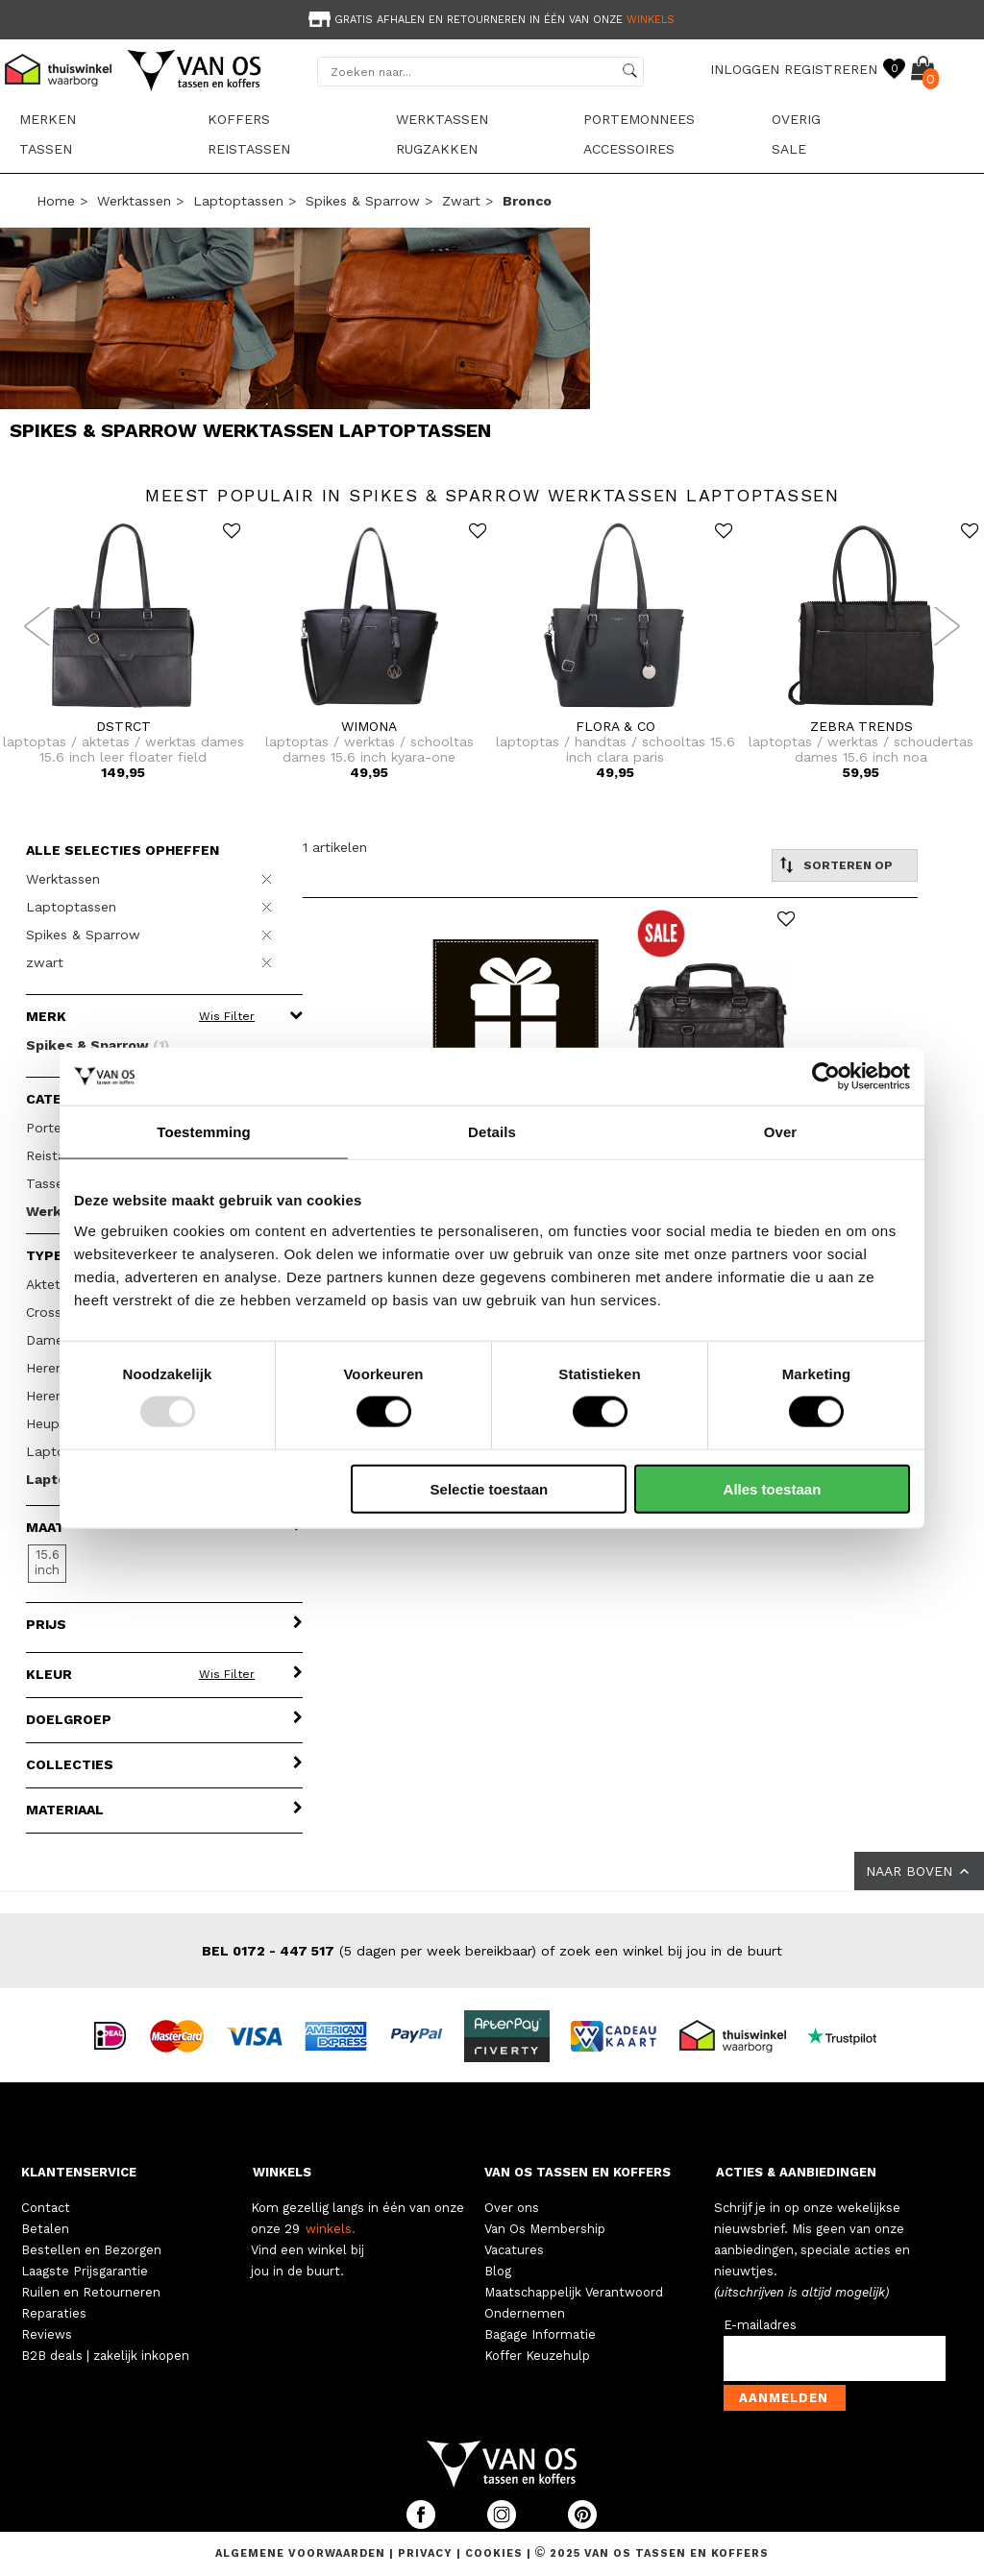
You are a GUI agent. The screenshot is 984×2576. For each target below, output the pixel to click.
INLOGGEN (744, 69)
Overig (796, 119)
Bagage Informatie (540, 2334)
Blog (497, 2271)
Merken (47, 119)
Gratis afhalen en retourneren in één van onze (490, 19)
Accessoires (629, 149)
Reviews (46, 2334)
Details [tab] (492, 1132)
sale (789, 149)
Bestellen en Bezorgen (91, 2250)
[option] (492, 18)
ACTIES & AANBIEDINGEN (796, 2172)
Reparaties (53, 2313)
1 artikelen (335, 847)
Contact (45, 2207)
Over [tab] (781, 1132)
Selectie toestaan (489, 1488)
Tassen (45, 149)
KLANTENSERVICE (78, 2172)
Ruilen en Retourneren (90, 2292)
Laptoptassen (238, 200)
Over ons (511, 2207)
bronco (527, 200)
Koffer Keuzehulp (537, 2355)
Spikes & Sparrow (363, 200)
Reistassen (249, 149)
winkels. (331, 2229)
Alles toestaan (773, 1488)
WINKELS (282, 2172)
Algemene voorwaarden (302, 2553)
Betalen (45, 2229)
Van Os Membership (544, 2229)
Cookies (494, 2553)
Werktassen (442, 119)
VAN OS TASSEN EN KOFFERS (577, 2172)
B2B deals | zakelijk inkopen (105, 2355)
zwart (461, 200)
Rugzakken (437, 149)
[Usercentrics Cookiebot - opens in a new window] (826, 1076)
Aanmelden (783, 2398)
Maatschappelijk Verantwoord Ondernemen (573, 2303)
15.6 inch (47, 1562)
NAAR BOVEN (919, 1871)
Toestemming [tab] (204, 1132)
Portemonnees (639, 119)
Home (56, 200)
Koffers (239, 119)
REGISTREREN (830, 69)
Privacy (427, 2553)
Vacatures (514, 2250)
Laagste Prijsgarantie (84, 2271)
